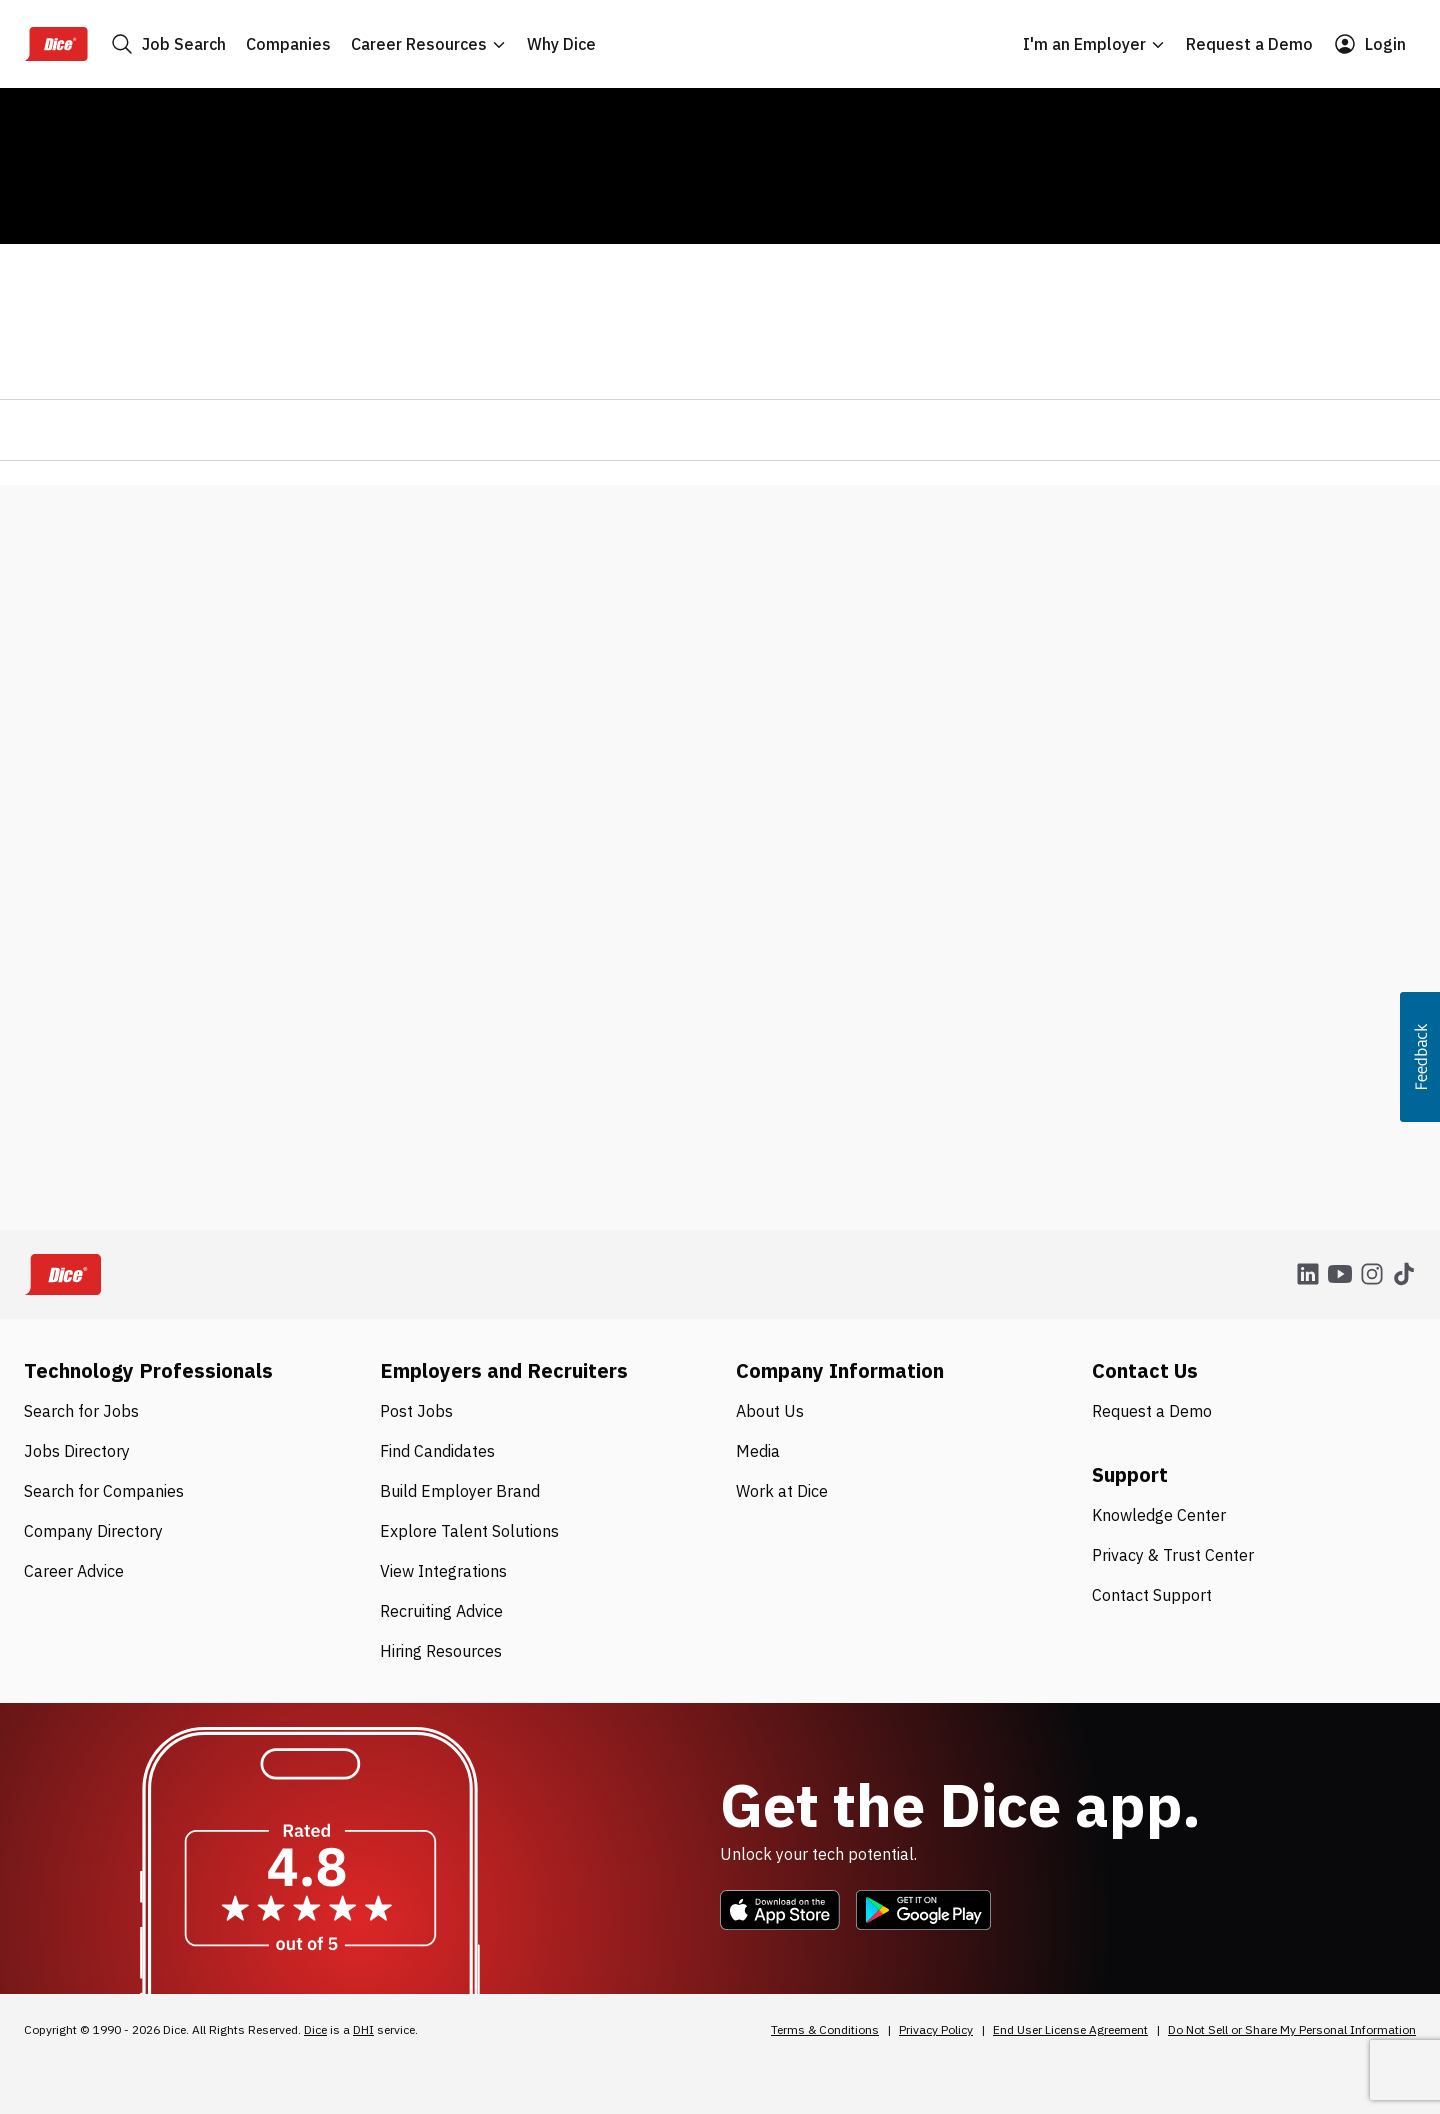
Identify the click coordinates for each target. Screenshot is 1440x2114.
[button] (1420, 1057)
